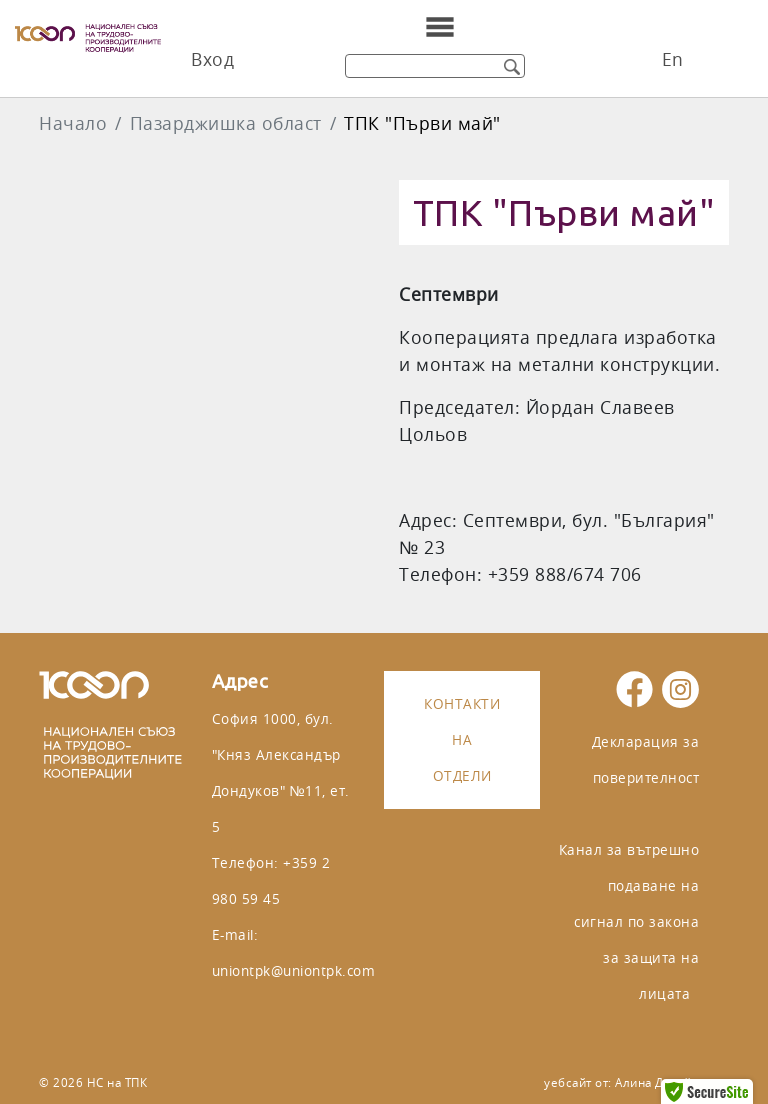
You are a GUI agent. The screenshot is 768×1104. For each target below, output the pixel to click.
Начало (73, 123)
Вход (212, 59)
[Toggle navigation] (440, 27)
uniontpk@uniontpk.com (294, 970)
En (673, 59)
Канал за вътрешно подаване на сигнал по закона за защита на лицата (629, 921)
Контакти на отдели (462, 739)
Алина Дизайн (657, 1082)
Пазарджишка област (226, 123)
